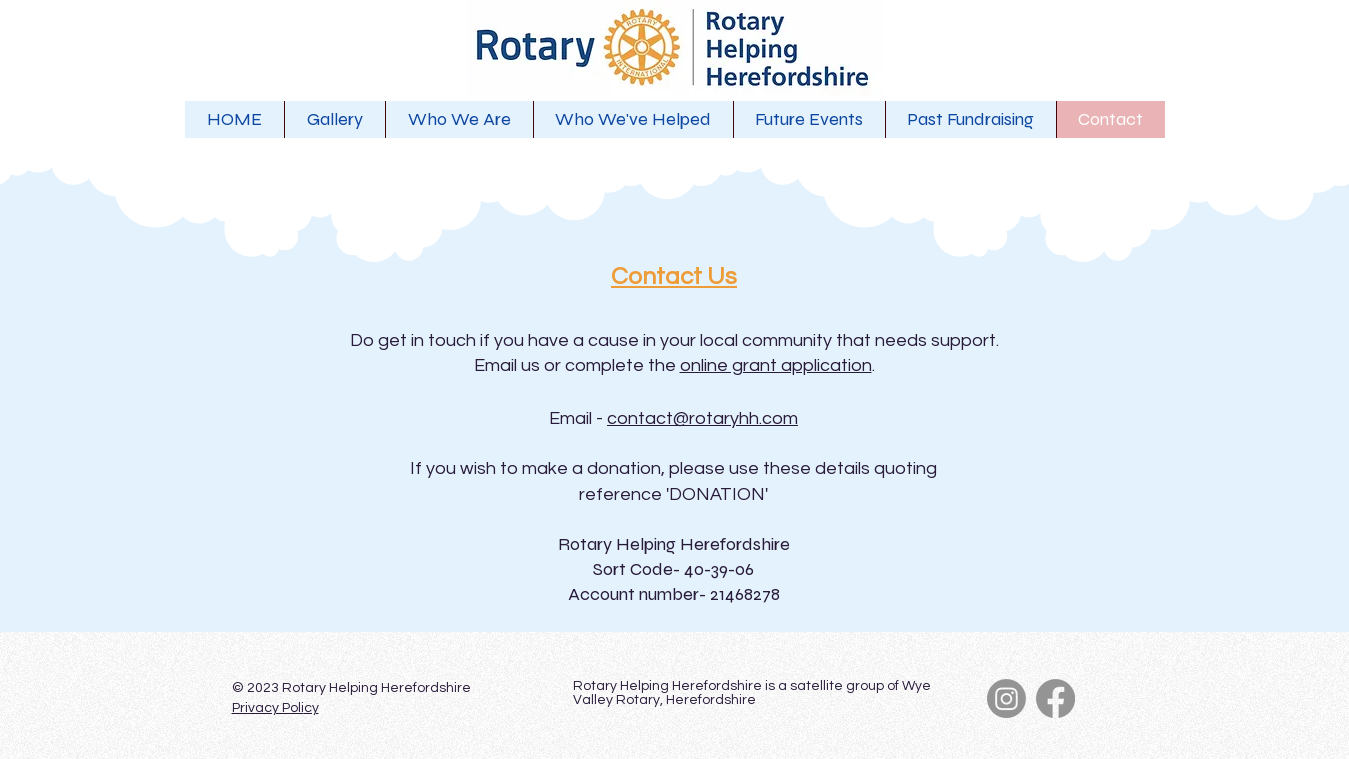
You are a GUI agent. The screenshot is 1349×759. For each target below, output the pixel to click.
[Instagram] (1006, 698)
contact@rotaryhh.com (702, 418)
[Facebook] (1055, 698)
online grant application (776, 365)
